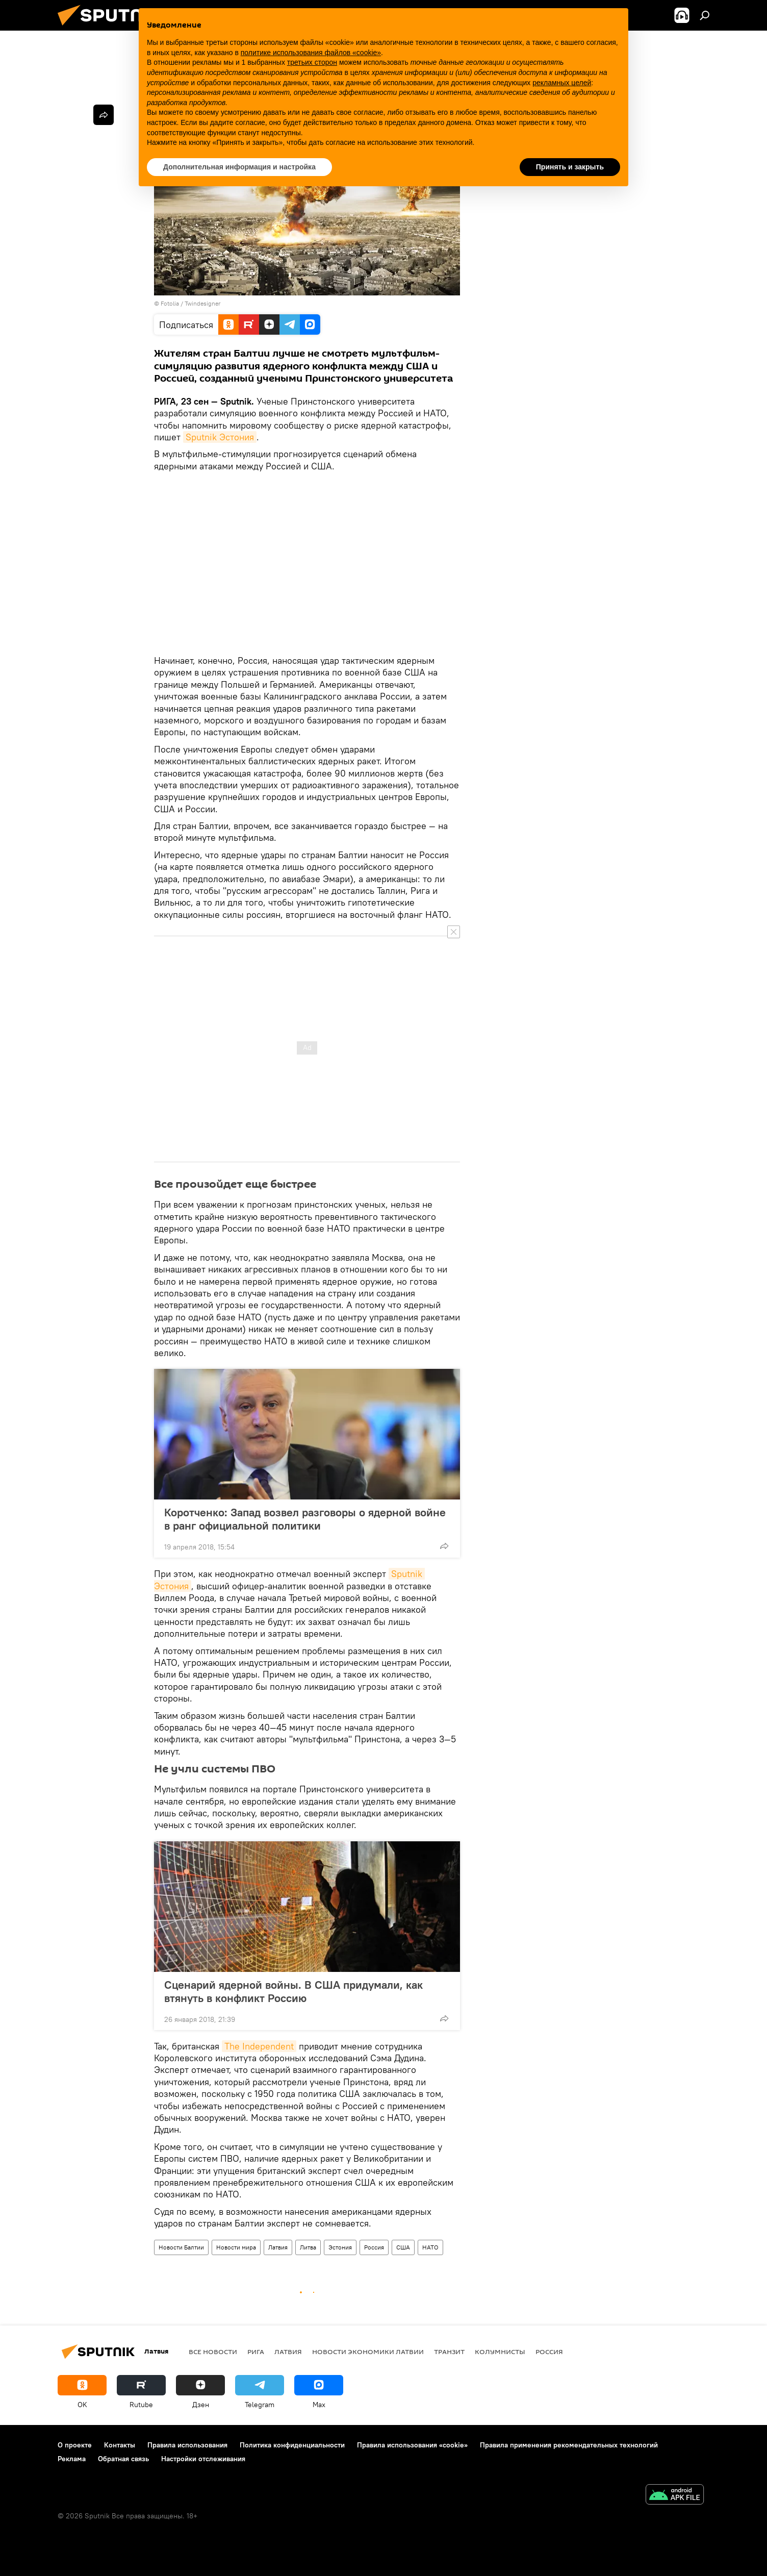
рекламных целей (561, 83)
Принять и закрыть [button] (570, 167)
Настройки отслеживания (203, 2458)
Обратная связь (123, 2458)
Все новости (213, 2351)
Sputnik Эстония (220, 437)
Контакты (119, 2444)
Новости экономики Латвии (368, 2351)
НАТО (430, 2247)
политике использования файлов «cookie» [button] (311, 52)
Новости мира (236, 2247)
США (403, 2247)
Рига (255, 2351)
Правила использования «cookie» (412, 2444)
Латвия (278, 2247)
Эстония (340, 2247)
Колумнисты (500, 2351)
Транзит (449, 2351)
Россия (374, 2247)
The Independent (259, 2046)
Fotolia (170, 303)
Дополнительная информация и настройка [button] (239, 167)
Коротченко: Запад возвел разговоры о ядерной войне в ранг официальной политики (305, 1519)
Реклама (72, 2458)
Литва (308, 2247)
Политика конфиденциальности (292, 2444)
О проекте (75, 2444)
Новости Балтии (181, 2247)
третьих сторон (312, 62)
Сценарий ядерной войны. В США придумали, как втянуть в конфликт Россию (293, 1991)
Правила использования (187, 2444)
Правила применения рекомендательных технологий (569, 2444)
